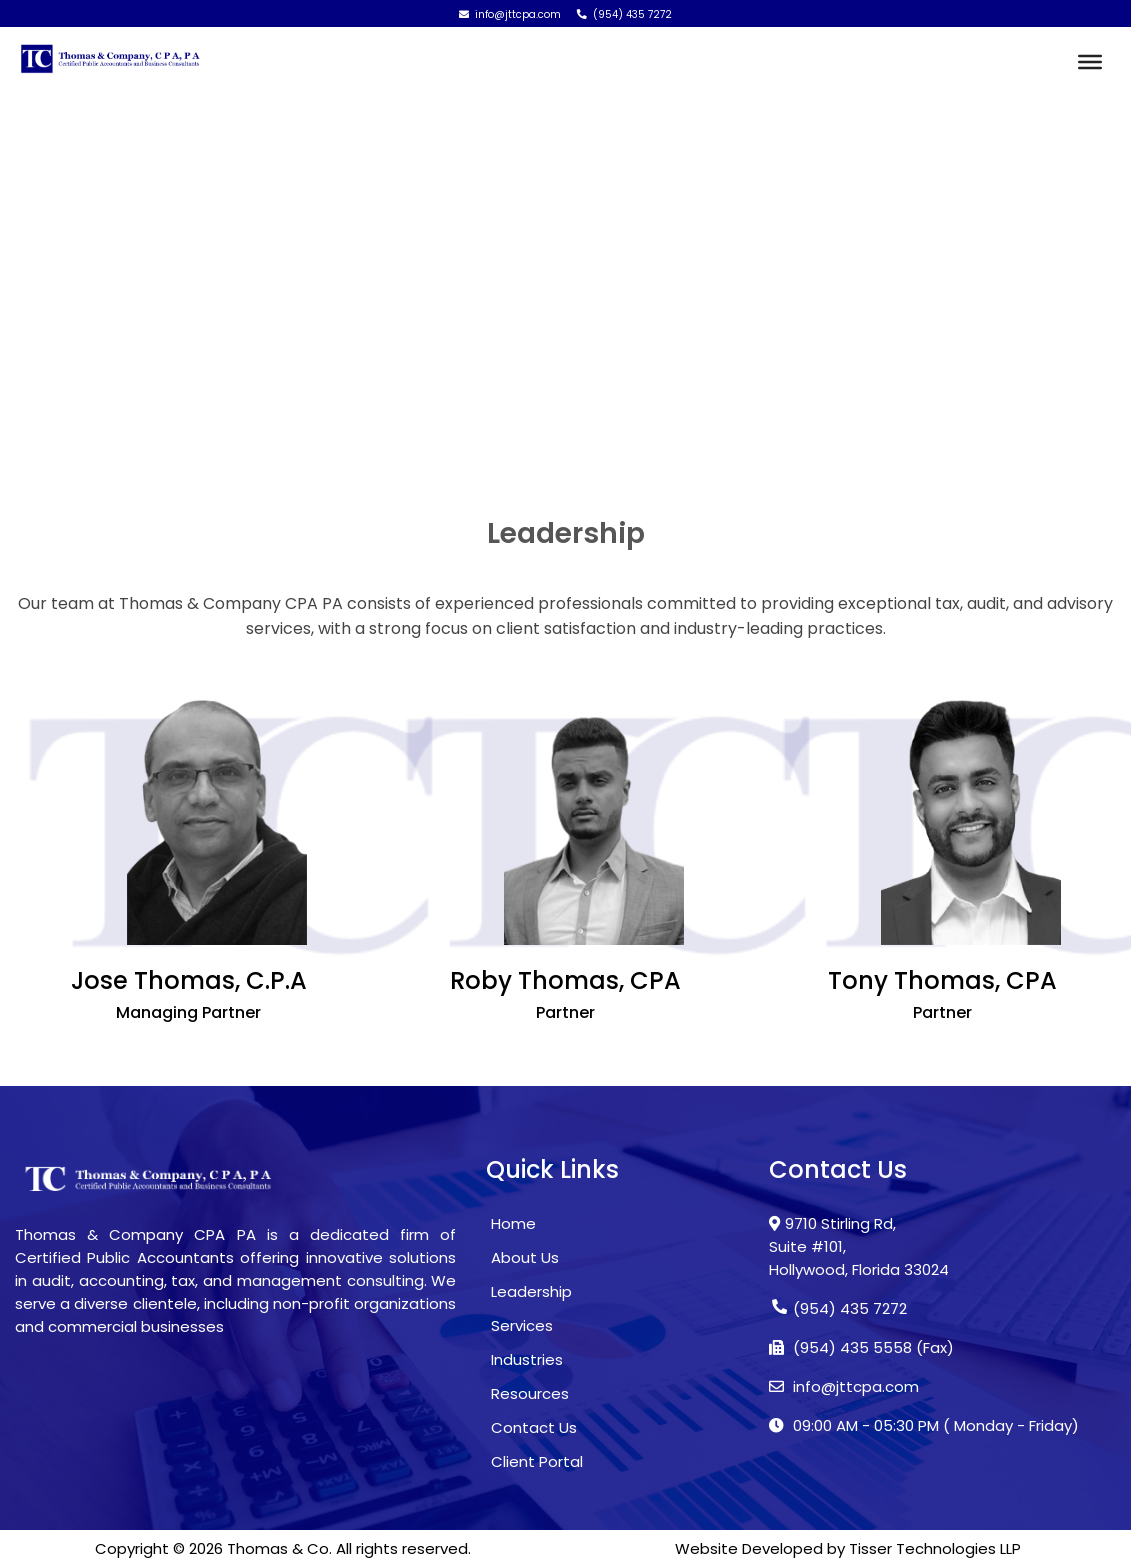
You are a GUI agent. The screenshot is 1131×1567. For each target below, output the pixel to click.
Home (99, 407)
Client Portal (537, 1461)
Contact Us (534, 1427)
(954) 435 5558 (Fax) (861, 1347)
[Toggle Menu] (1090, 62)
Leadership (531, 1291)
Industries (527, 1359)
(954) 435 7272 (624, 14)
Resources (530, 1393)
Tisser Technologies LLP (935, 1548)
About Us (525, 1257)
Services (522, 1325)
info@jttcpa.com (510, 14)
